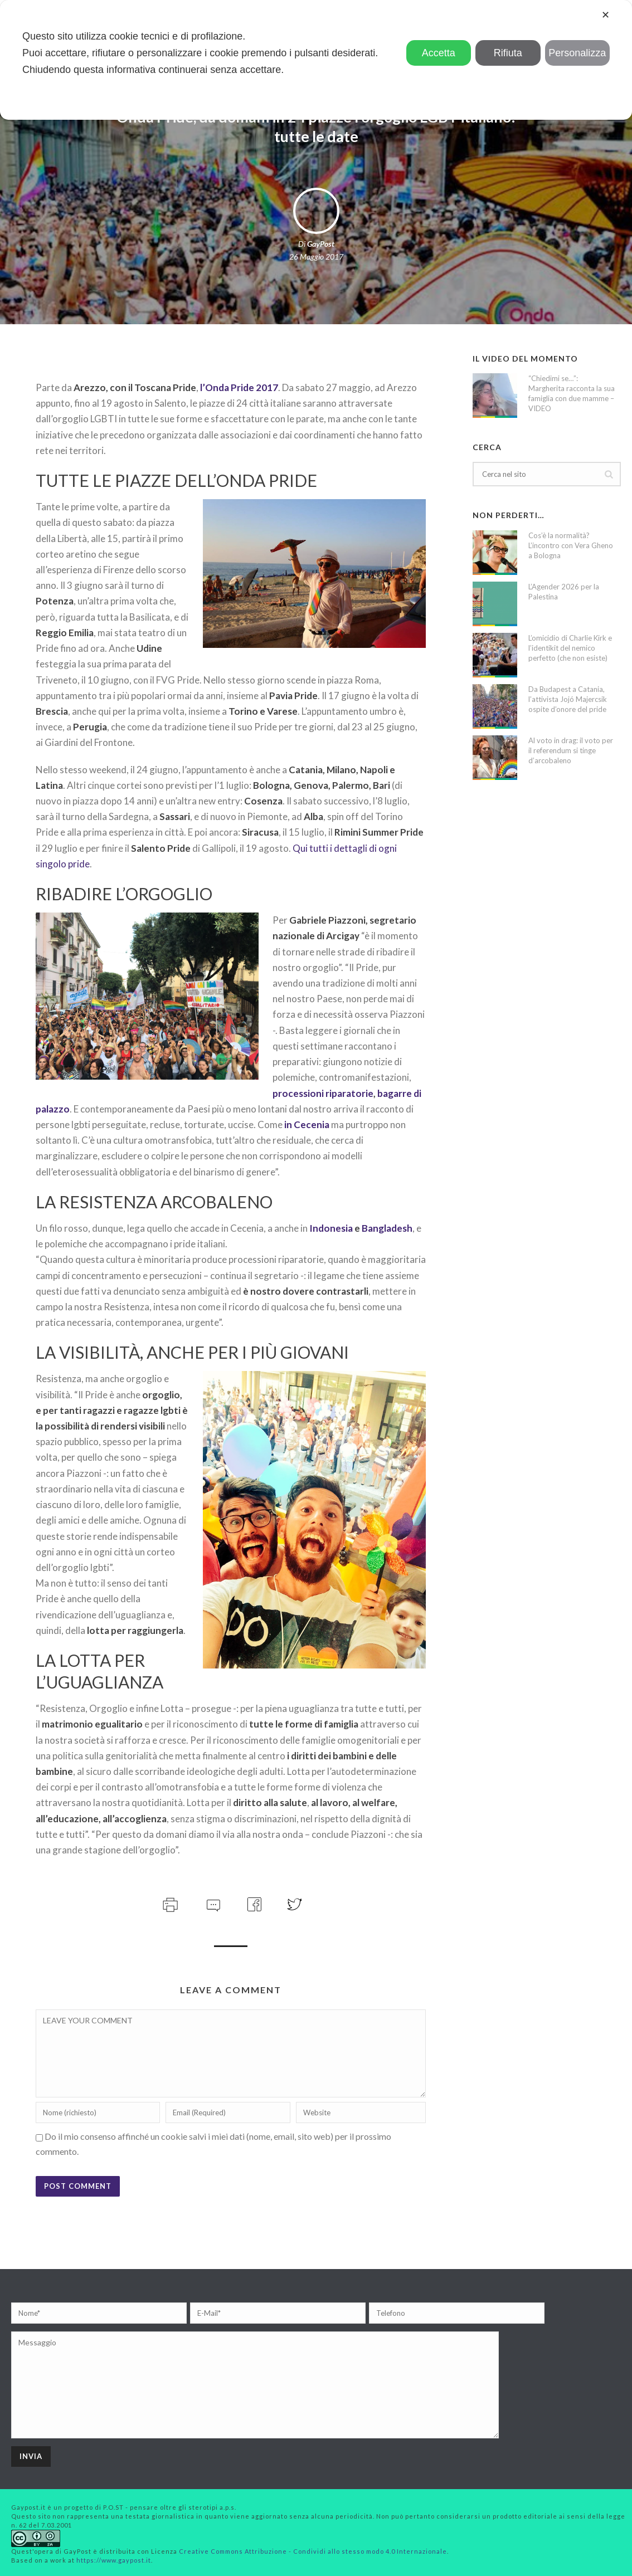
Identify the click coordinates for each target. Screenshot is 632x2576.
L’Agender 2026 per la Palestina (563, 591)
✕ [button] (605, 15)
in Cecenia (306, 1124)
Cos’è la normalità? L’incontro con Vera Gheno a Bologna (570, 545)
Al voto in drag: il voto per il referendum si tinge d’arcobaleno (570, 750)
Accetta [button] (438, 52)
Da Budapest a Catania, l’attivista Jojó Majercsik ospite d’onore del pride (567, 699)
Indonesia (331, 1228)
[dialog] (316, 60)
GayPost (320, 243)
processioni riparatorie (323, 1093)
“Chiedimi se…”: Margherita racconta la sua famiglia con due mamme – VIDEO (571, 393)
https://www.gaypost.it (113, 2560)
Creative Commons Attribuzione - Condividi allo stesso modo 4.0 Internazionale (313, 2551)
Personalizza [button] (577, 52)
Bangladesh (387, 1228)
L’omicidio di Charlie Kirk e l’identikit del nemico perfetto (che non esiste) (570, 647)
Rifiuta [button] (508, 52)
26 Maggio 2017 (316, 256)
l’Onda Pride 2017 (239, 387)
